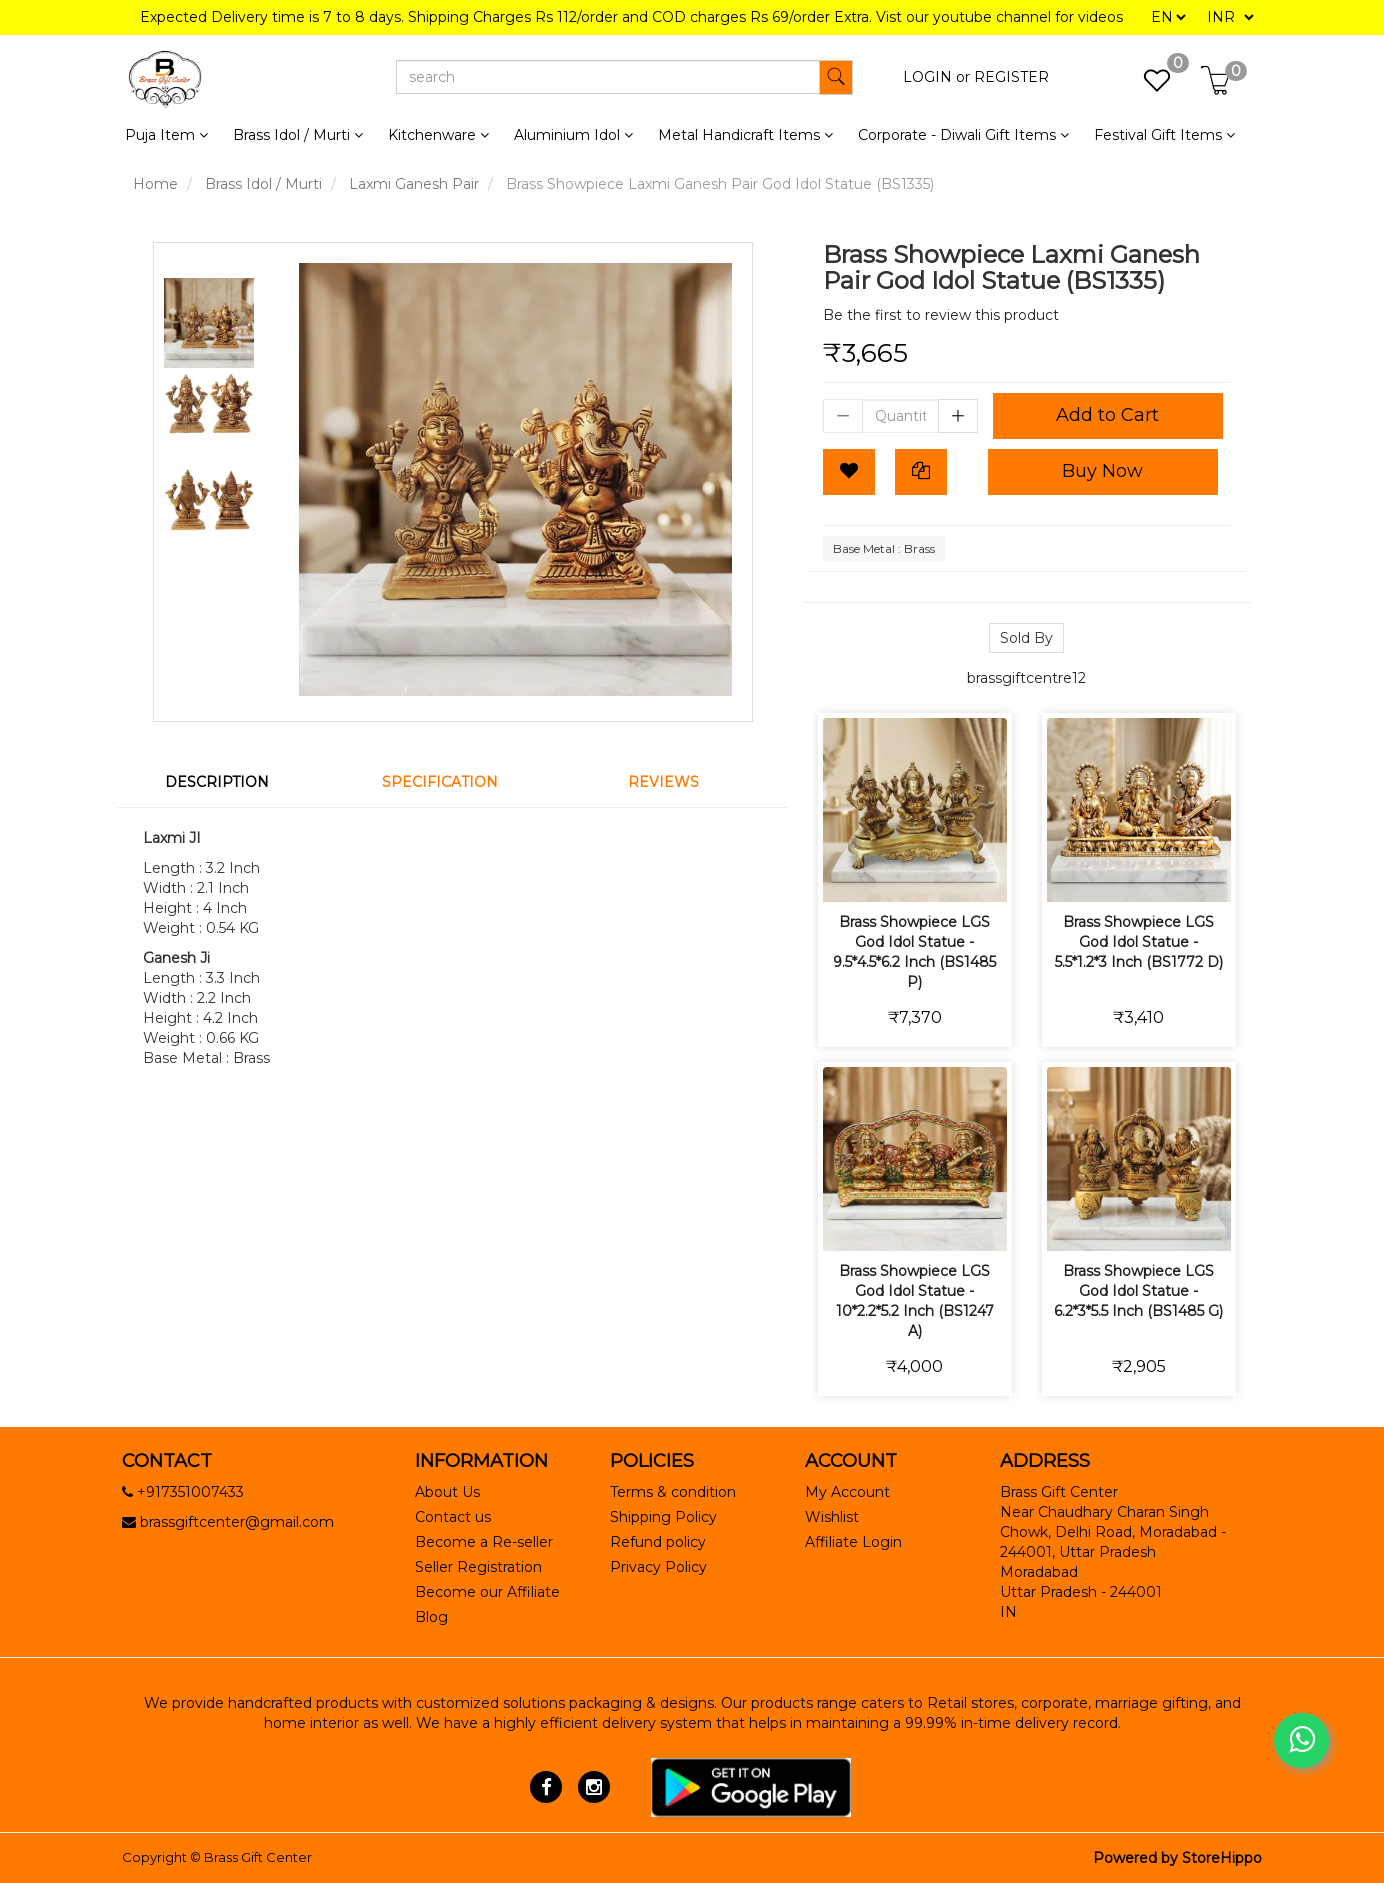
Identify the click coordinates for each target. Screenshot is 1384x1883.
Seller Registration (478, 1567)
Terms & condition (673, 1492)
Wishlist (832, 1517)
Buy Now (1102, 471)
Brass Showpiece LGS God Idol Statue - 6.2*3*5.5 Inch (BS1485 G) (1138, 1291)
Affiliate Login (853, 1542)
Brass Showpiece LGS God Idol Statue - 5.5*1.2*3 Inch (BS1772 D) (1139, 942)
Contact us (453, 1517)
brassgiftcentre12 (1026, 678)
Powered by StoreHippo (1177, 1858)
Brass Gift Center (258, 1857)
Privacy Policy (658, 1567)
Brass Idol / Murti (263, 184)
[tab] (229, 782)
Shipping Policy (663, 1517)
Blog (431, 1617)
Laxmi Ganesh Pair (414, 184)
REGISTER (1011, 77)
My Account (847, 1492)
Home (155, 184)
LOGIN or (936, 77)
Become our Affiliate (487, 1592)
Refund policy (658, 1542)
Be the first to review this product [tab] (941, 315)
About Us (447, 1492)
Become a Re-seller (484, 1542)
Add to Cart (1107, 415)
